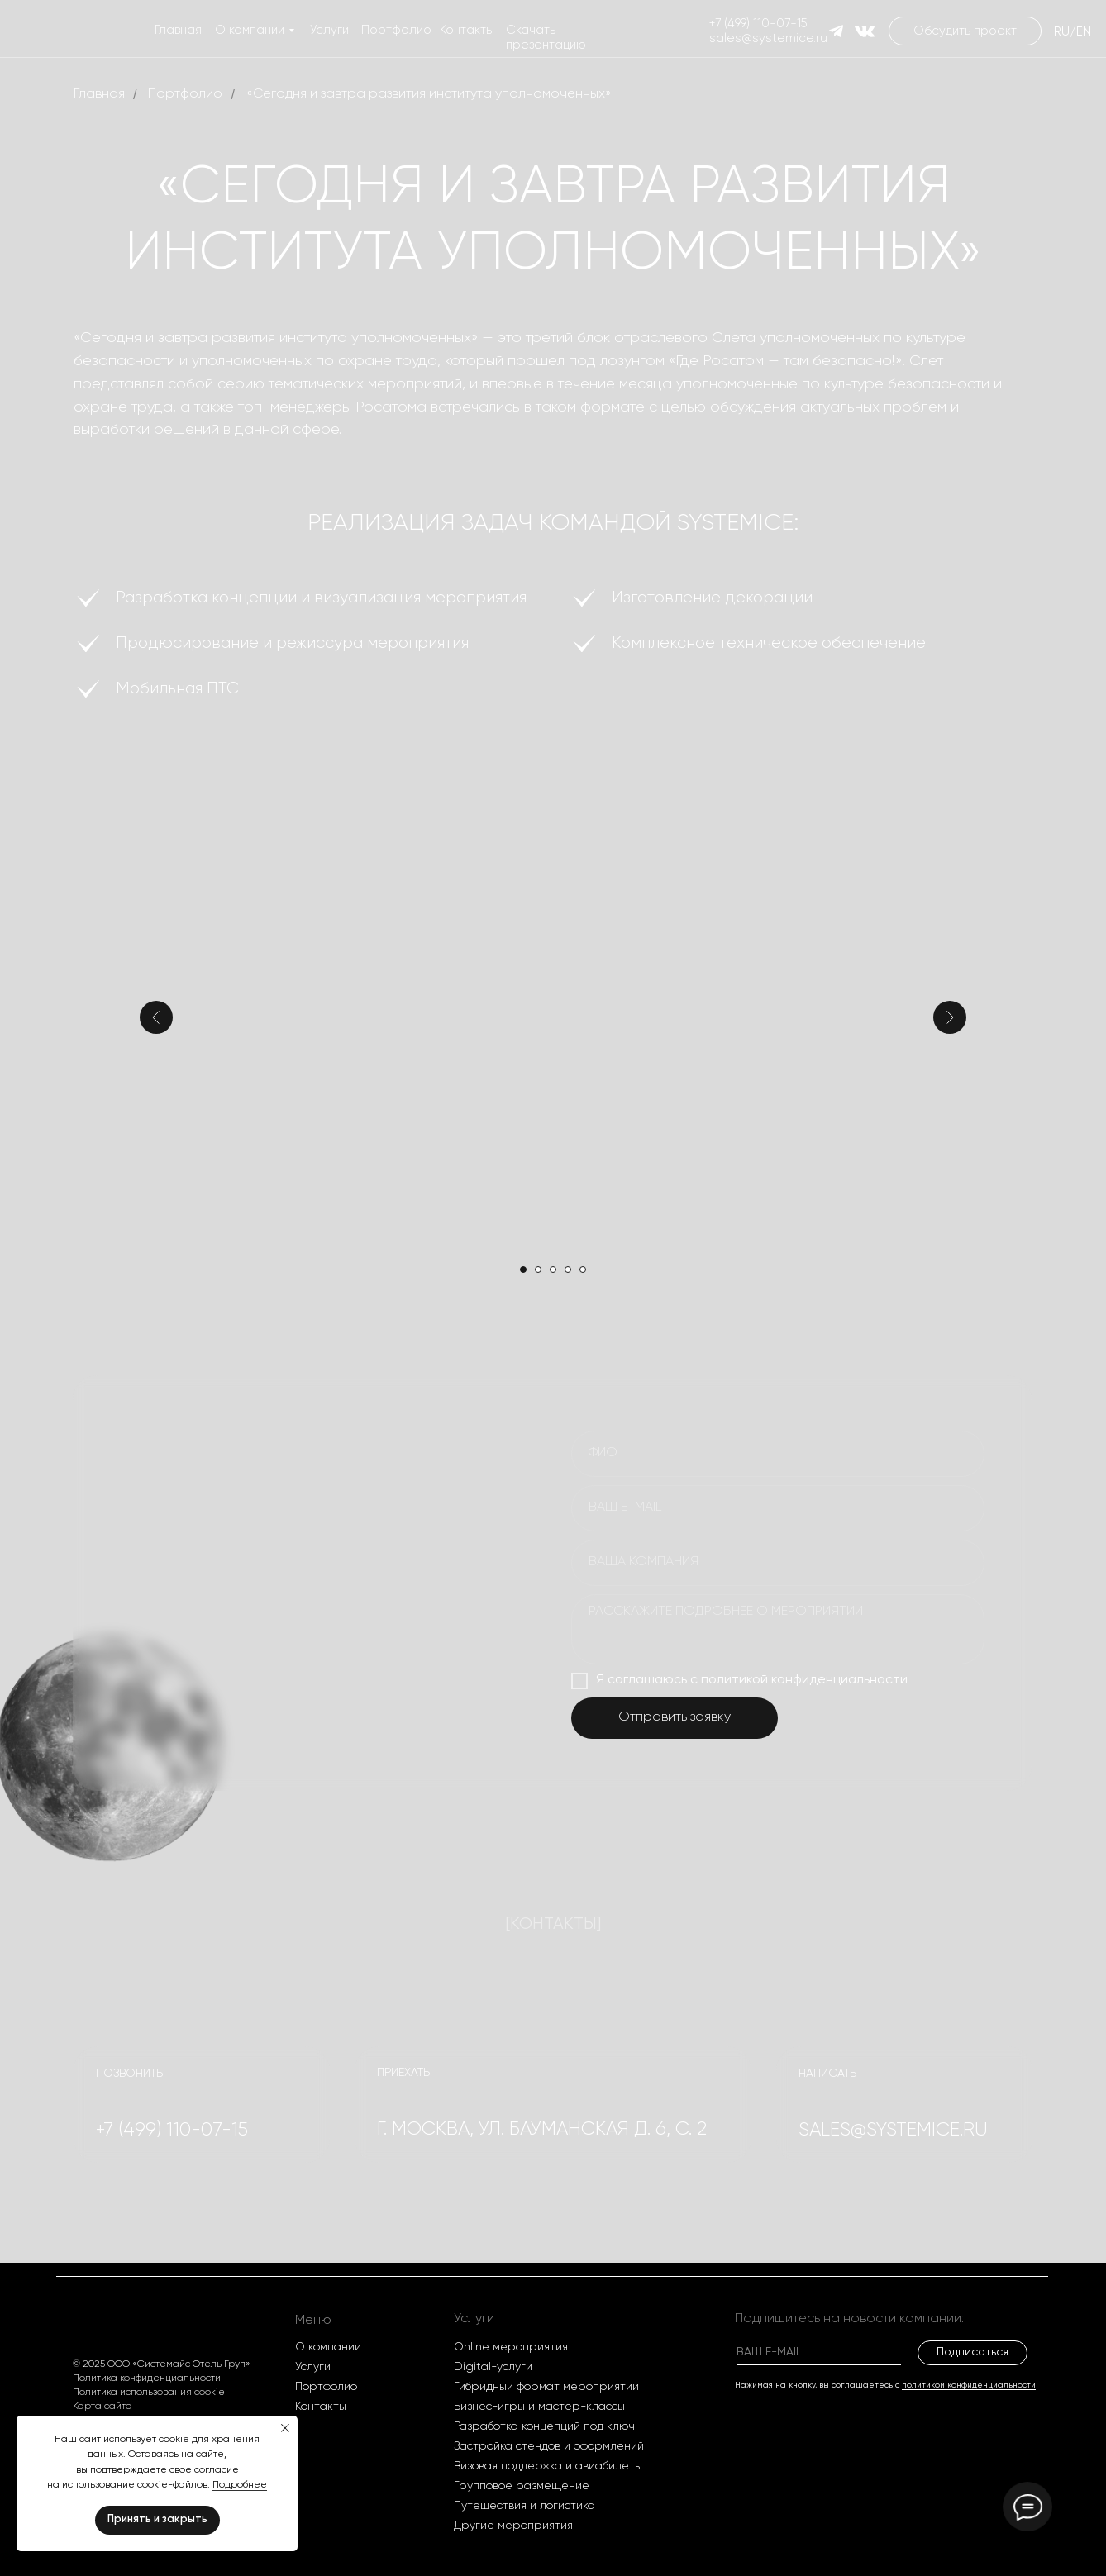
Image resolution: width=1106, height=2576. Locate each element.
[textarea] (777, 1629)
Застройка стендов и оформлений (549, 2446)
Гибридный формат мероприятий (546, 2387)
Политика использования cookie (149, 2392)
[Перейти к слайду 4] (568, 1269)
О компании (249, 30)
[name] (777, 1454)
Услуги (329, 30)
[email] (777, 1508)
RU (1062, 32)
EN (1083, 32)
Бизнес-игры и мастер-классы (539, 2406)
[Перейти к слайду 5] (582, 1269)
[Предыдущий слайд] (156, 1017)
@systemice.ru (784, 38)
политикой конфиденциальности (969, 2385)
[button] (965, 31)
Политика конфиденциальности (147, 2378)
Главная (178, 30)
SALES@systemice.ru (893, 2130)
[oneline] (777, 1563)
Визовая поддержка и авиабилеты (548, 2466)
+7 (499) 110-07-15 (758, 23)
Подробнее (239, 2485)
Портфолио (396, 30)
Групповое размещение (521, 2486)
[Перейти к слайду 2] (538, 1269)
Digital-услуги (493, 2367)
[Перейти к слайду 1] (523, 1269)
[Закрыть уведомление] (285, 2428)
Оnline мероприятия (511, 2347)
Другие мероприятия (513, 2525)
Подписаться (972, 2352)
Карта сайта (102, 2407)
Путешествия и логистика (524, 2506)
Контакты (467, 30)
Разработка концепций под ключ (544, 2426)
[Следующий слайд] (949, 1017)
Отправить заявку (674, 1717)
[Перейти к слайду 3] (553, 1269)
